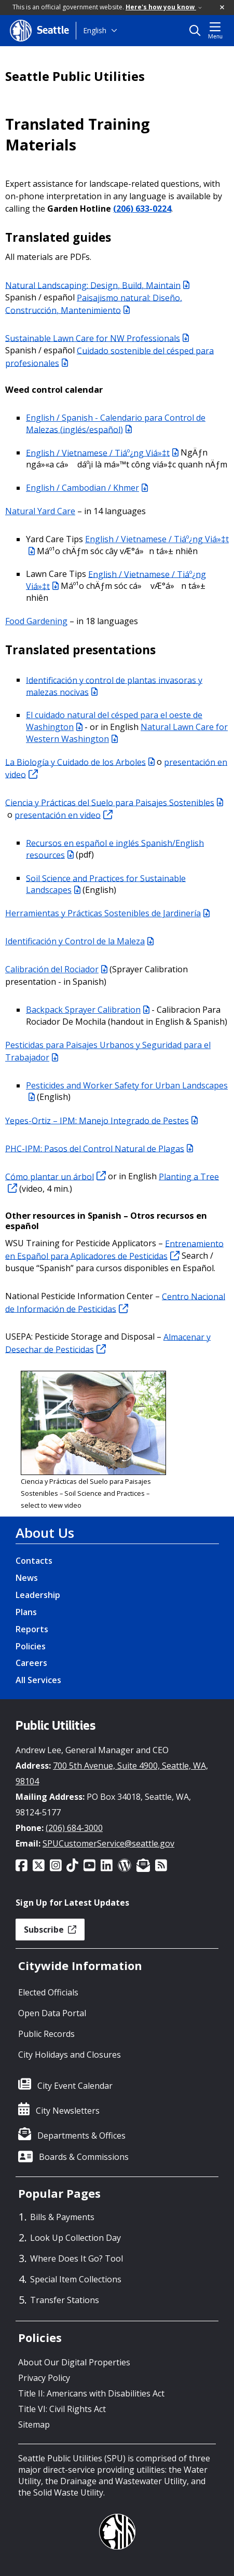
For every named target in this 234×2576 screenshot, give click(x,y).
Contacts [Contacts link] (34, 1560)
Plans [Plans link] (26, 1612)
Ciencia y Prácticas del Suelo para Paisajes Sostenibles (114, 802)
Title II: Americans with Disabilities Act (91, 2393)
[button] (222, 8)
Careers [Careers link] (31, 1663)
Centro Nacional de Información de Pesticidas (115, 1302)
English (94, 30)
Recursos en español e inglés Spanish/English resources (115, 848)
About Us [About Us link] (45, 1532)
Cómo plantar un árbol (55, 1176)
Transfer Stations (64, 2300)
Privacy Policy (44, 2378)
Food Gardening (36, 621)
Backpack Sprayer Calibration (87, 1009)
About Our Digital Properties (74, 2362)
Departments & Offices (81, 2135)
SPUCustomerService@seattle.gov (108, 1843)
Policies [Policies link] (31, 1646)
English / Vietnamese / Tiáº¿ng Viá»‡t (102, 452)
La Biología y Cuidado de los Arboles (80, 761)
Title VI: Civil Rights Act (62, 2409)
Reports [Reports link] (32, 1629)
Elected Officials (48, 1992)
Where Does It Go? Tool (76, 2258)
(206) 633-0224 (142, 208)
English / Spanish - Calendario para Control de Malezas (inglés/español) (115, 423)
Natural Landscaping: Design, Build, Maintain (97, 285)
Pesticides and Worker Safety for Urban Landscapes (127, 1090)
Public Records (46, 2034)
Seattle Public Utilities (75, 76)
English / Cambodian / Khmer (87, 487)
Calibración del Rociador (56, 969)
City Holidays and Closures (69, 2054)
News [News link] (27, 1577)
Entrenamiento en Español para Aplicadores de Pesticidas (114, 1249)
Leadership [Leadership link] (38, 1595)
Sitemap (34, 2424)
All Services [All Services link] (38, 1680)
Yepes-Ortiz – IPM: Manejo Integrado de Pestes (101, 1120)
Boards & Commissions (84, 2156)
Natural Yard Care (40, 511)
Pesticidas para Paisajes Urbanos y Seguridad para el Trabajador (108, 1051)
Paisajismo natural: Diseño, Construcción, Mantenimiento (93, 303)
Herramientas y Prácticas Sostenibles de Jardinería (107, 913)
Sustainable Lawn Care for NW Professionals (97, 337)
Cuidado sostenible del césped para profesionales (109, 356)
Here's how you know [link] (164, 7)
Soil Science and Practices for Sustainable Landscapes (106, 884)
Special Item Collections (75, 2279)
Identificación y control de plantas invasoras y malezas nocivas (114, 685)
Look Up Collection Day (75, 2237)
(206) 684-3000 (74, 1828)
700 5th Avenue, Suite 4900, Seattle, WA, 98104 (112, 1773)
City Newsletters (68, 2110)
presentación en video (64, 814)
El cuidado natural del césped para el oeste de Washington (114, 721)
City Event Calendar (75, 2085)
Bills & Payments (62, 2217)
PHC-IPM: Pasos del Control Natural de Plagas (99, 1148)
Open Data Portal (52, 2013)
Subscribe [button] (50, 1929)
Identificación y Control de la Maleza (79, 941)
